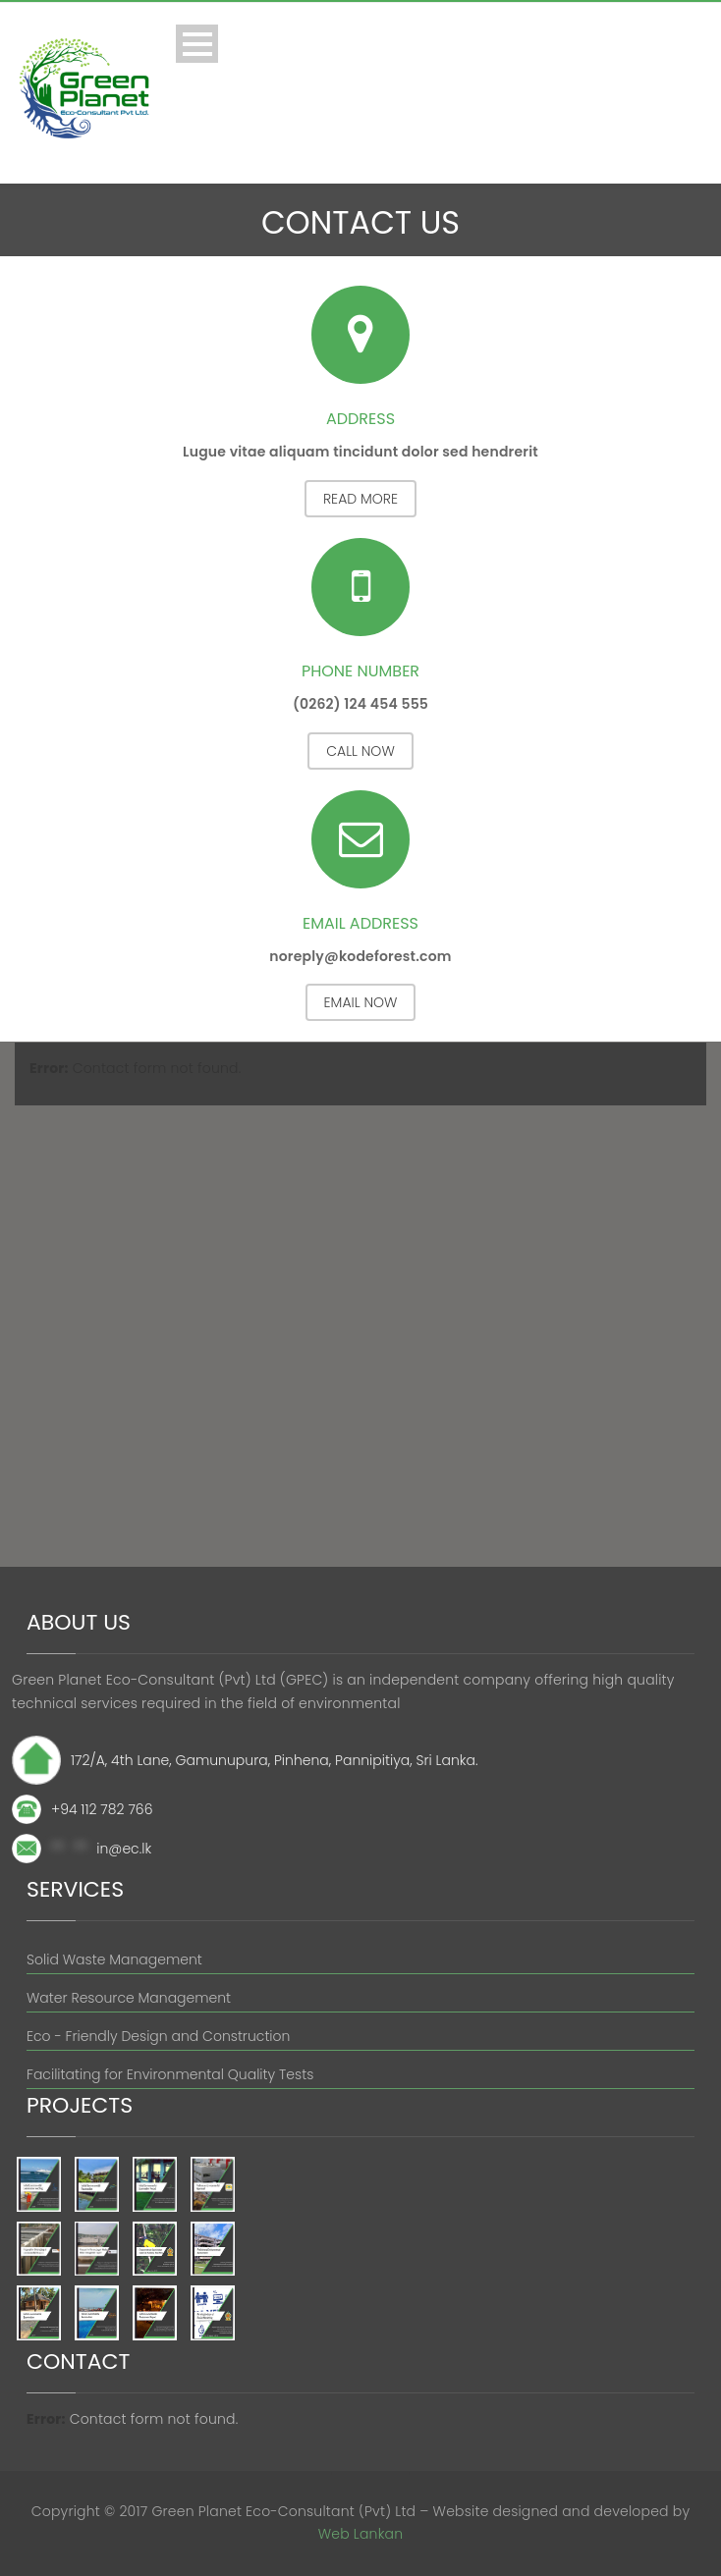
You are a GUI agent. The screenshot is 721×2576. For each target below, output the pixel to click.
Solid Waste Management (114, 1959)
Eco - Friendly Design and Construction (158, 2036)
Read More (360, 499)
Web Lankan (361, 2534)
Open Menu (197, 44)
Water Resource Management (129, 1998)
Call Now (360, 751)
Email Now (361, 1002)
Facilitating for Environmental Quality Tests (170, 2074)
